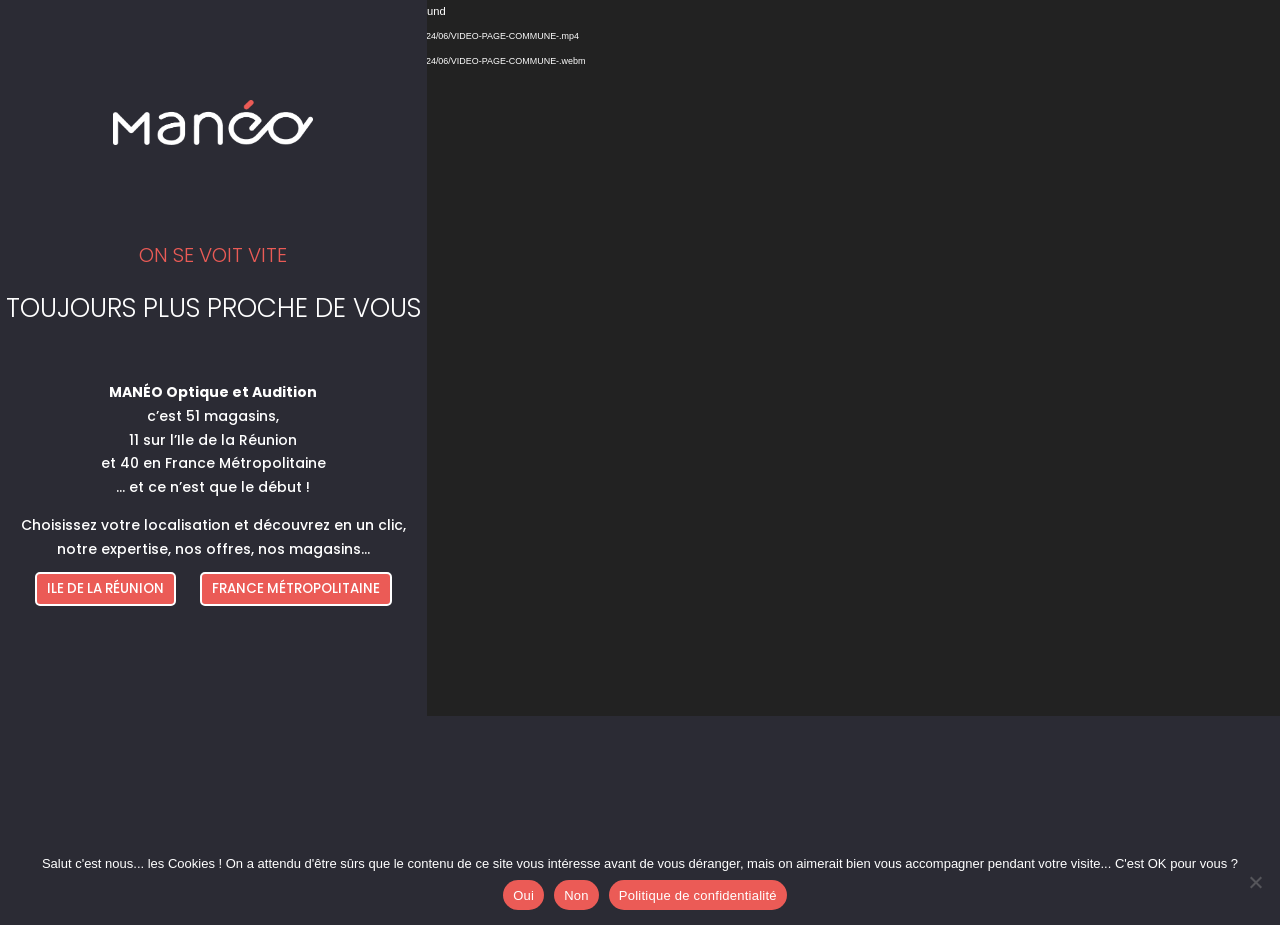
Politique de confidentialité (698, 895)
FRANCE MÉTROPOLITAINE (296, 588)
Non (576, 895)
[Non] (1255, 882)
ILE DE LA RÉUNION (105, 588)
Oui (523, 895)
